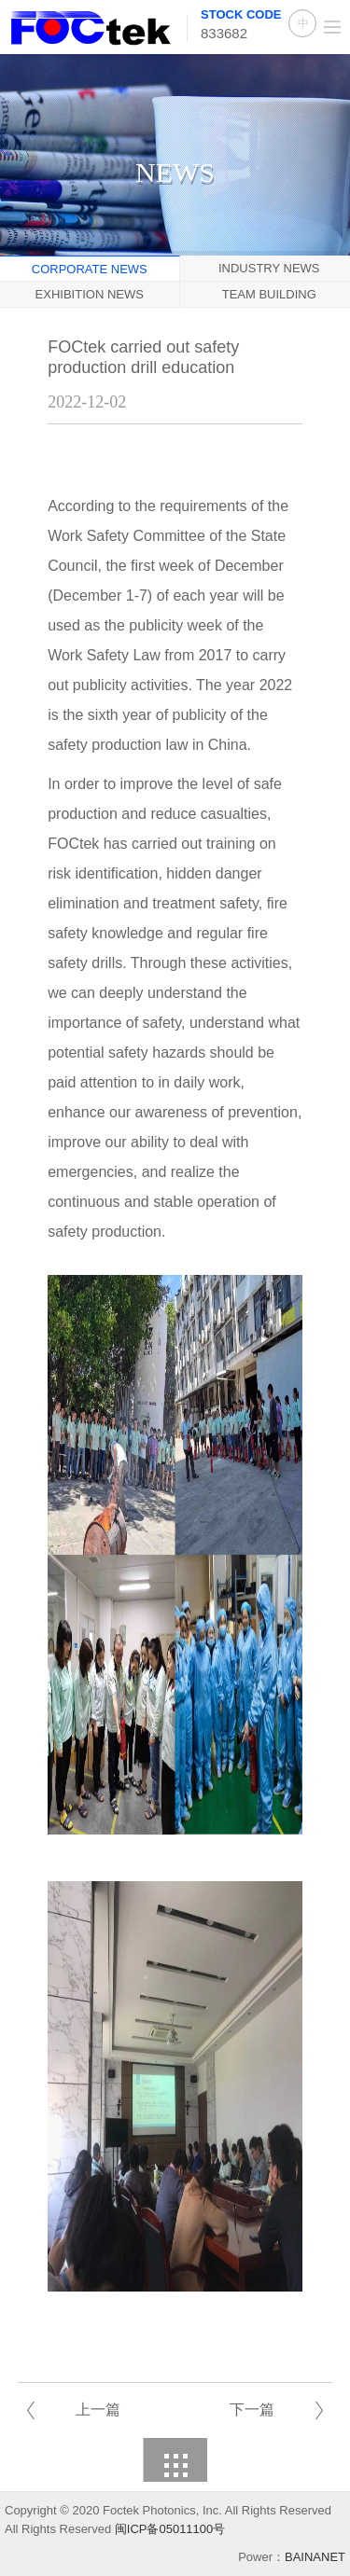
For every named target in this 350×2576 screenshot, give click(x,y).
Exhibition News (89, 294)
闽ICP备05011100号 (170, 2529)
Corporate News (89, 269)
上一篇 (98, 2409)
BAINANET (315, 2557)
